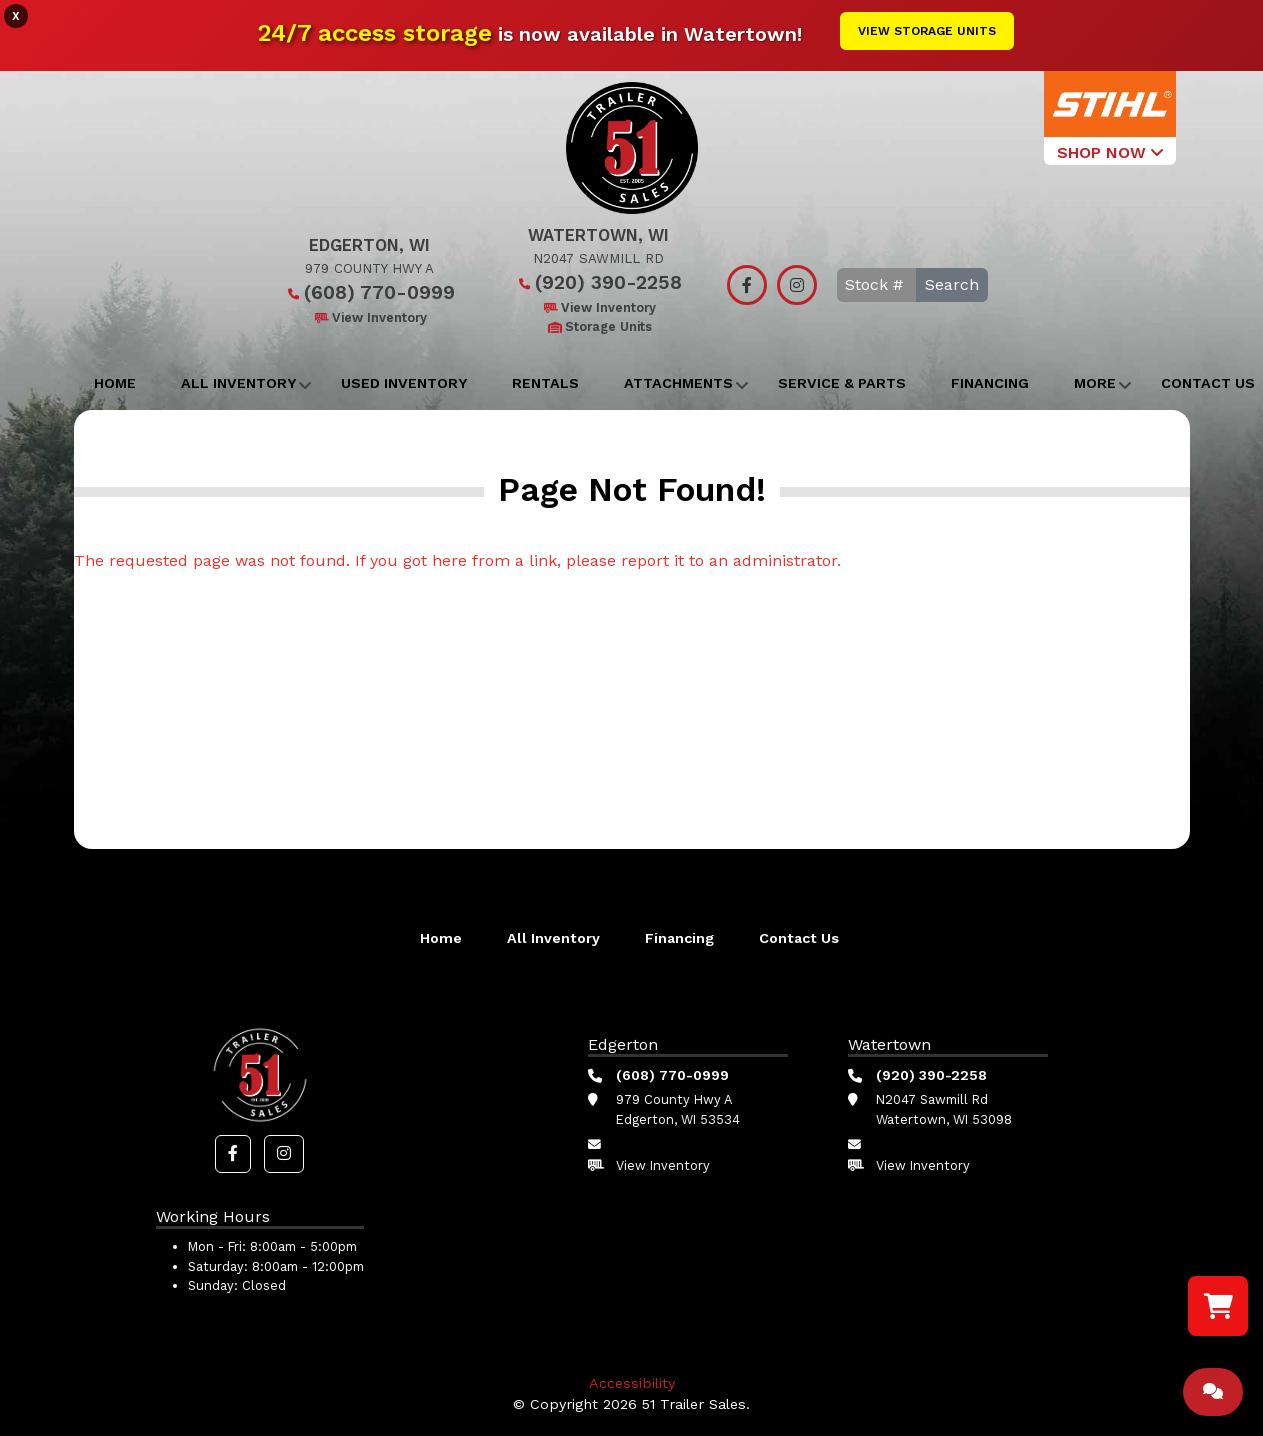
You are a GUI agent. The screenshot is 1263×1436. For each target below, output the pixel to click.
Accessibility (632, 1383)
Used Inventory (404, 383)
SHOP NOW (1110, 152)
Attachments (678, 383)
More (1095, 383)
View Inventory (369, 317)
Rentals (545, 383)
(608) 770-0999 (369, 292)
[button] (233, 1154)
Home (115, 383)
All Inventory (238, 383)
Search (952, 284)
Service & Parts (842, 383)
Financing (990, 383)
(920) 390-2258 (598, 282)
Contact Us (799, 938)
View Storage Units (927, 31)
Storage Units (598, 326)
